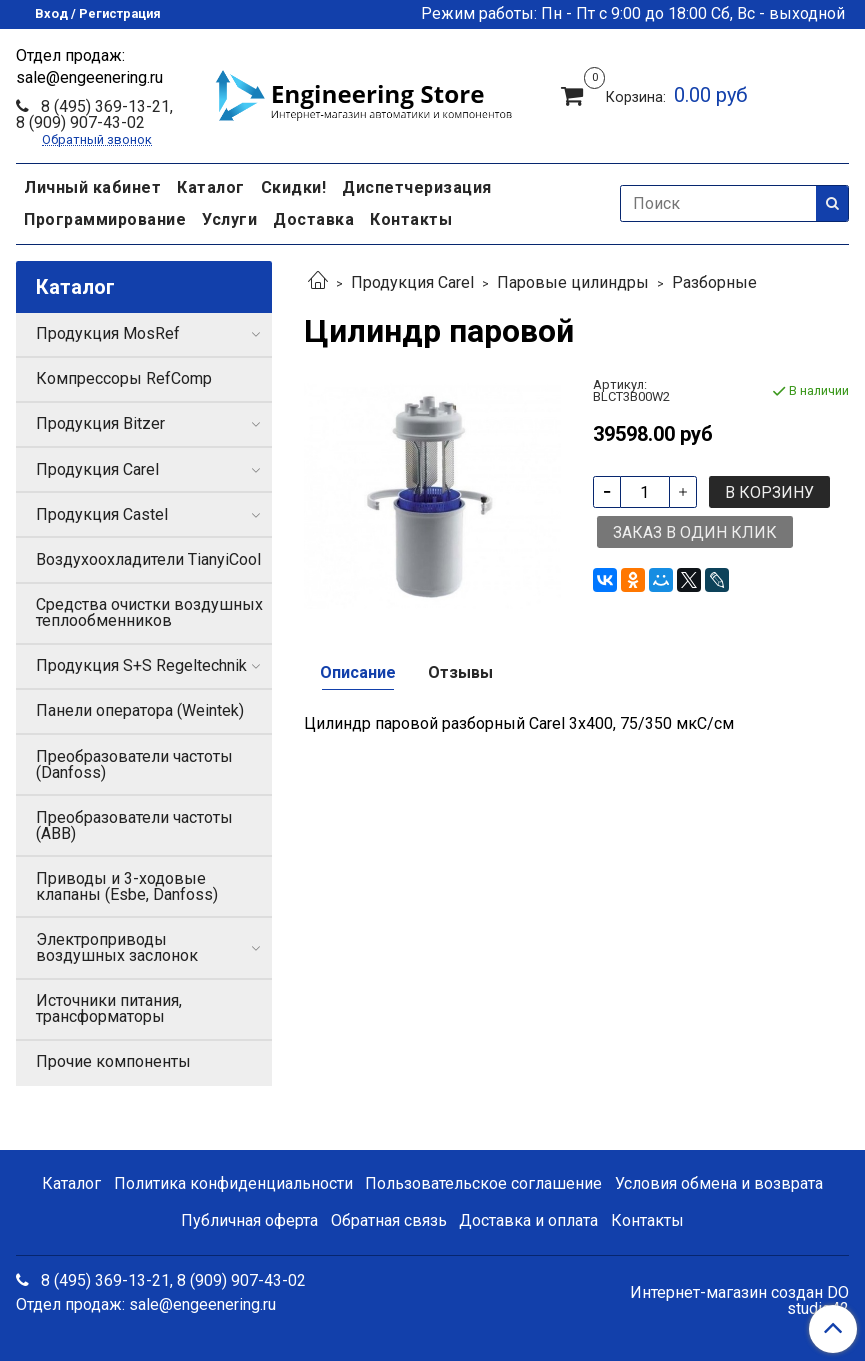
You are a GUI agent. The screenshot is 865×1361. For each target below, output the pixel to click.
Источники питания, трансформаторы (109, 1008)
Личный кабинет (92, 187)
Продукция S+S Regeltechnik (141, 665)
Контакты (411, 219)
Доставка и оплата (528, 1220)
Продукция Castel (102, 514)
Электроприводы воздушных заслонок (117, 947)
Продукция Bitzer (100, 423)
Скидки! (294, 187)
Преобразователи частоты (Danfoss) (134, 764)
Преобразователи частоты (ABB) (134, 825)
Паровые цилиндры (573, 282)
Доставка (313, 219)
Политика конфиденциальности (233, 1183)
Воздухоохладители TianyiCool (148, 559)
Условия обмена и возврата (719, 1183)
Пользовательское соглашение (483, 1183)
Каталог (211, 187)
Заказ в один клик (695, 532)
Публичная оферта (249, 1220)
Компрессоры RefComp (124, 378)
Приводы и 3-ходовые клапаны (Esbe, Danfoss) (127, 886)
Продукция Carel (412, 282)
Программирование (105, 219)
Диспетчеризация (417, 187)
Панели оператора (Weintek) (140, 710)
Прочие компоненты (113, 1061)
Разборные (714, 282)
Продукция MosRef (108, 333)
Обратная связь (389, 1220)
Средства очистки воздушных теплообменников (149, 612)
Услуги (229, 219)
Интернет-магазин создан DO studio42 (739, 1301)
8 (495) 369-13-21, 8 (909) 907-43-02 (94, 114)
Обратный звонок (97, 140)
